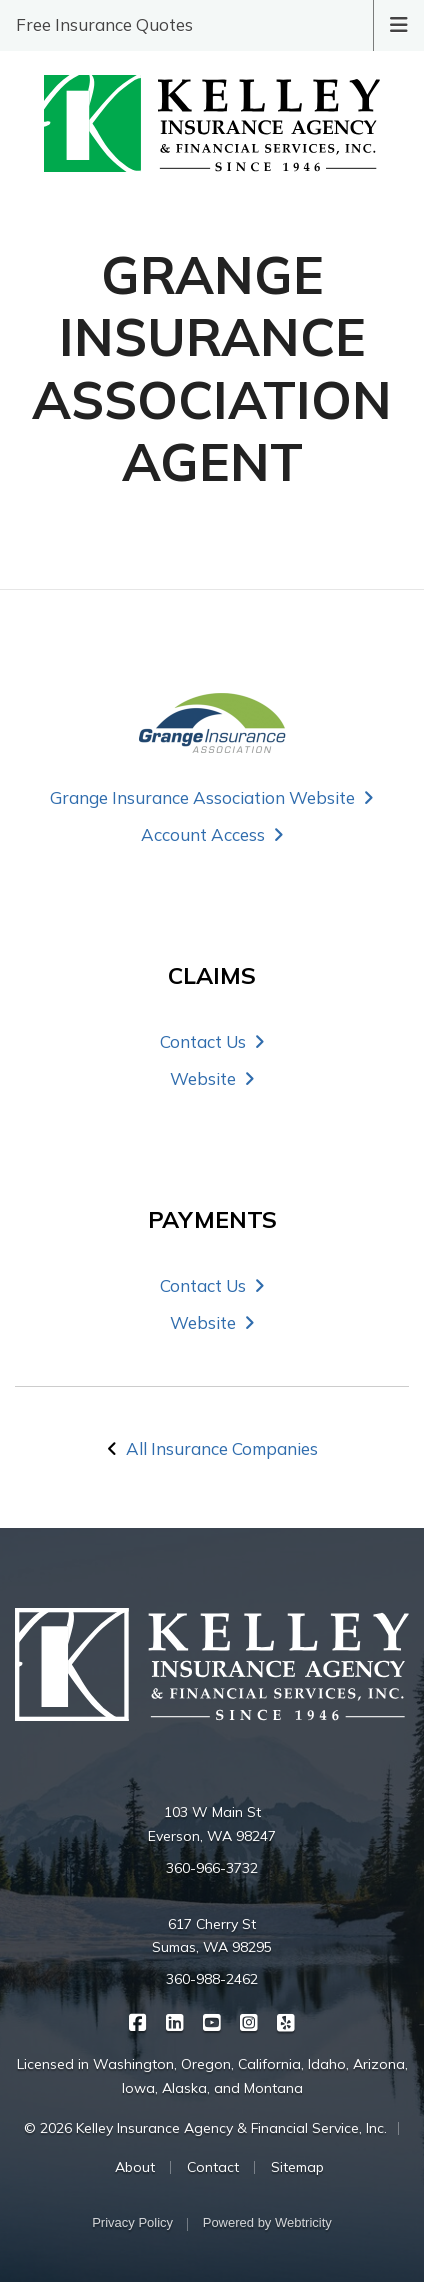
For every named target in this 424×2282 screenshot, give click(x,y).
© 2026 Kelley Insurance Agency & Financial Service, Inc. (205, 2128)
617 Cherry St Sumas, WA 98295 (212, 1936)
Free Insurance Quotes (104, 24)
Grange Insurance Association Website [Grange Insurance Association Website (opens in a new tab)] (212, 797)
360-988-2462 (212, 1979)
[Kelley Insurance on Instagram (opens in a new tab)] (249, 2021)
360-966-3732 (212, 1868)
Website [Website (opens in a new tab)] (212, 1078)
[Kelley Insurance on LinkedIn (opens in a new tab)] (175, 2021)
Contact (213, 2167)
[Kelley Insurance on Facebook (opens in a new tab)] (138, 2021)
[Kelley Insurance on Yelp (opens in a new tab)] (286, 2021)
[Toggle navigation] (399, 23)
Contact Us (212, 1041)
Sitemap (297, 2167)
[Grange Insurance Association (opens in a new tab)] (212, 723)
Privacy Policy (132, 2222)
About (135, 2167)
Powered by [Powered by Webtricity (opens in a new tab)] (267, 2222)
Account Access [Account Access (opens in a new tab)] (212, 834)
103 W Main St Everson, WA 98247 (212, 1824)
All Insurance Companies (222, 1448)
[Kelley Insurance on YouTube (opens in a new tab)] (212, 2021)
